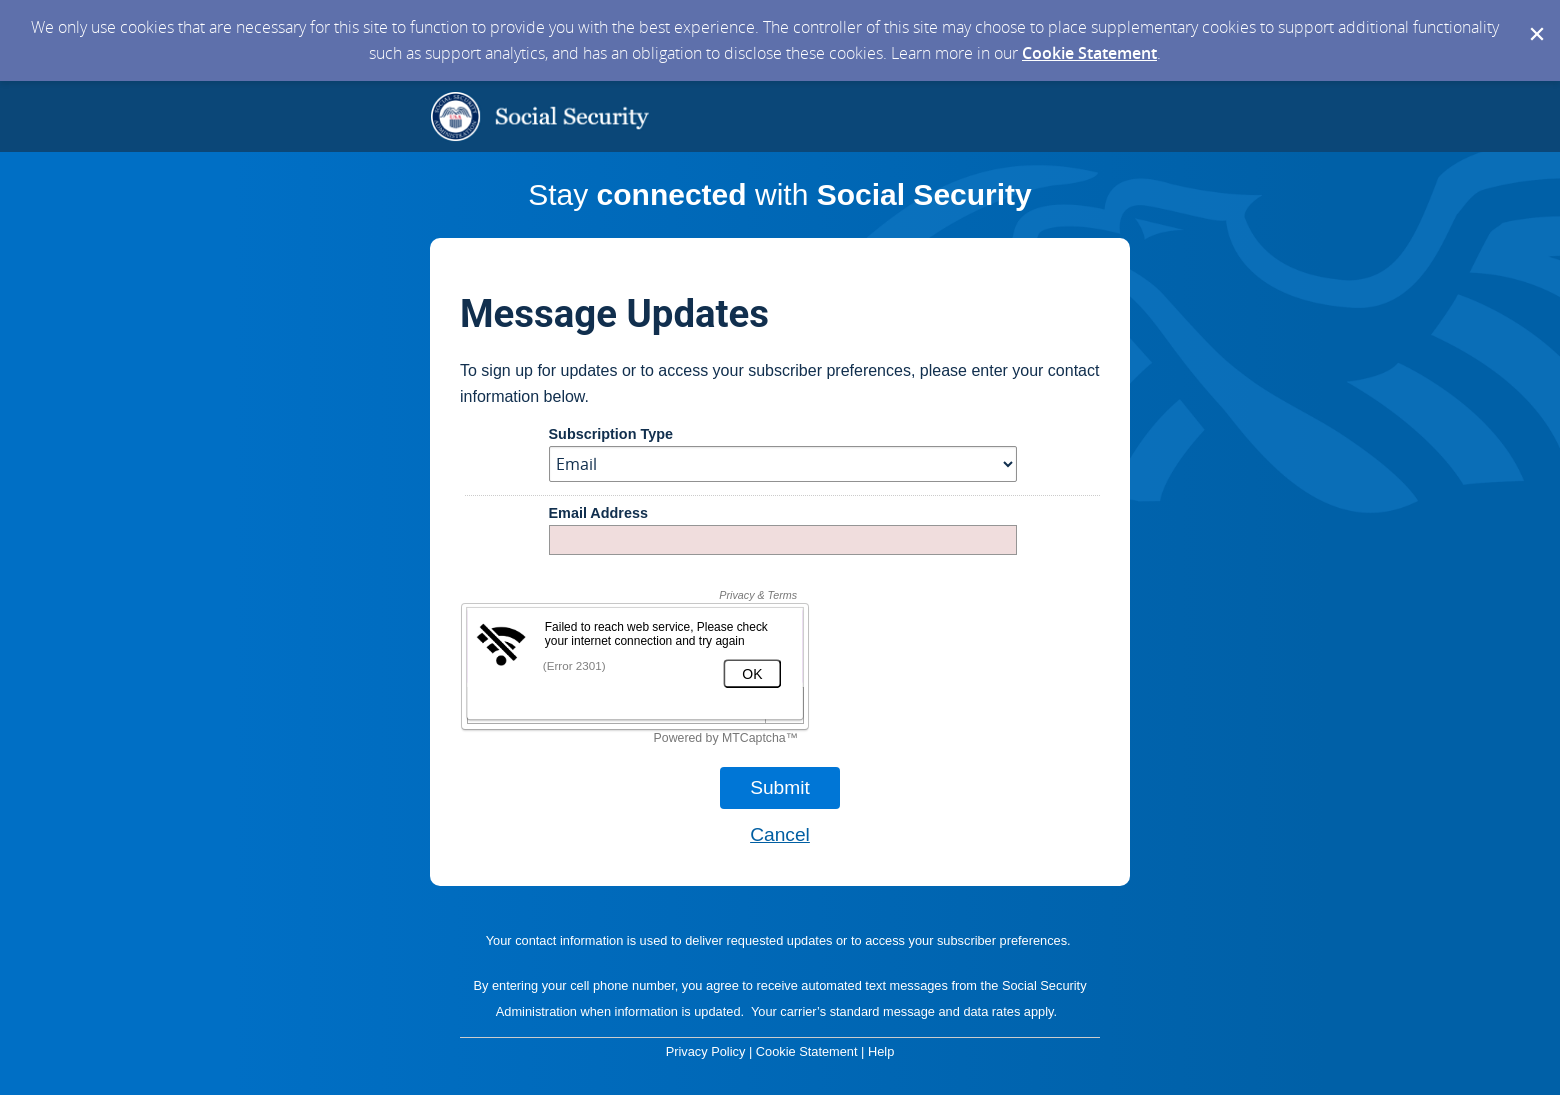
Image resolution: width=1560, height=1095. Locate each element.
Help (881, 1051)
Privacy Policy (706, 1051)
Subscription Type (611, 434)
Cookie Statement (1089, 53)
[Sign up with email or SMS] (780, 788)
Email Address (598, 513)
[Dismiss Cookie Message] (1535, 19)
